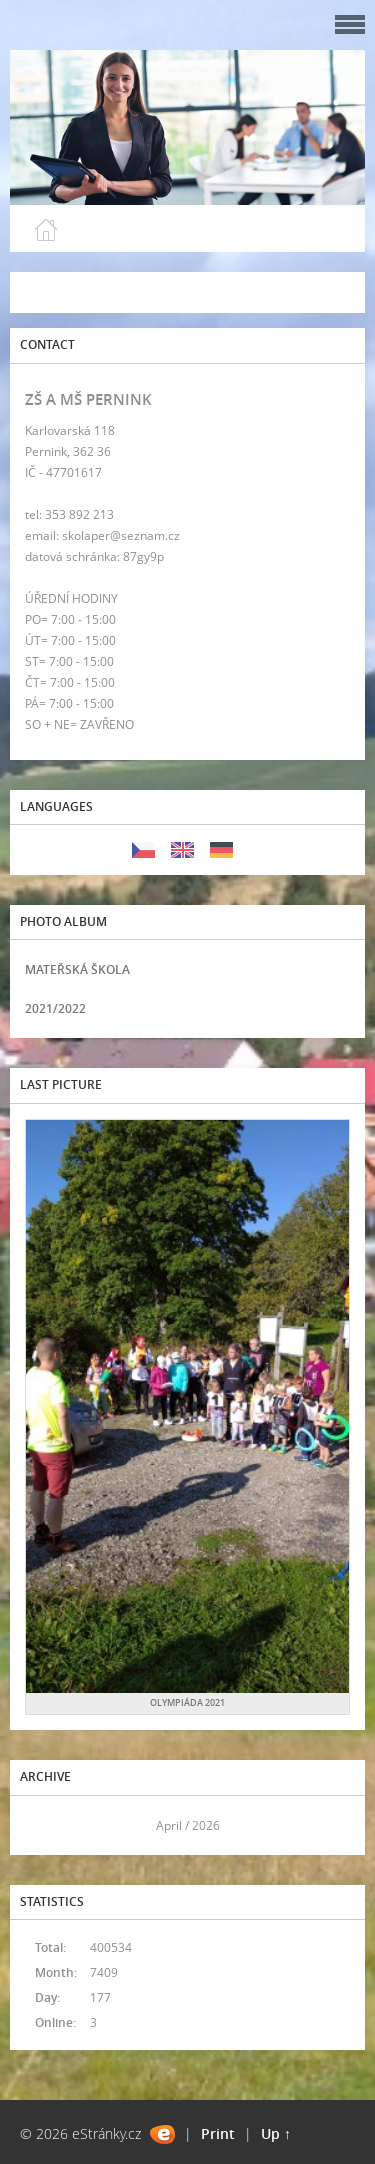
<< (47, 1825)
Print (218, 2133)
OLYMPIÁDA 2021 (187, 1702)
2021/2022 (55, 1008)
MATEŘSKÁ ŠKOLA (77, 969)
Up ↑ (276, 2133)
